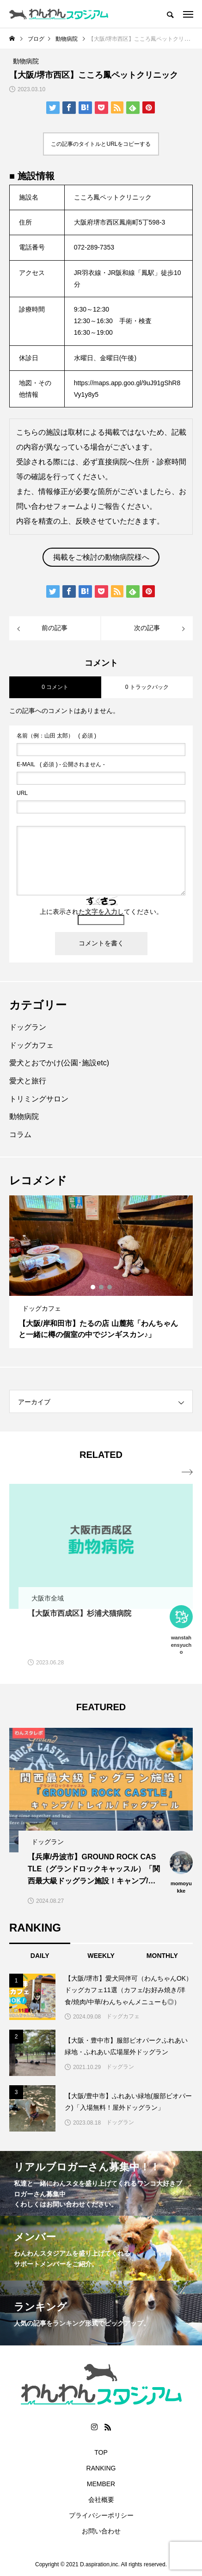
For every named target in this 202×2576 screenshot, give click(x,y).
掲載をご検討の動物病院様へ (101, 557)
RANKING (101, 2468)
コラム (20, 1134)
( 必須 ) (56, 735)
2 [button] (101, 1287)
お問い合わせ (101, 2531)
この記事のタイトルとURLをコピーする (101, 144)
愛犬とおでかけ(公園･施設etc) (59, 1063)
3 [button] (110, 1287)
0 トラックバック (147, 687)
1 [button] (93, 1287)
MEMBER (101, 2484)
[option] (101, 1271)
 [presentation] (187, 1472)
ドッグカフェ (31, 1045)
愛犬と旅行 (27, 1081)
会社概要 (101, 2499)
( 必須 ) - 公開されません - (61, 764)
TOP (101, 2452)
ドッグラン (27, 1027)
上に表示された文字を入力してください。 (101, 911)
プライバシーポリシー (101, 2515)
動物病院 (24, 1116)
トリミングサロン (38, 1099)
